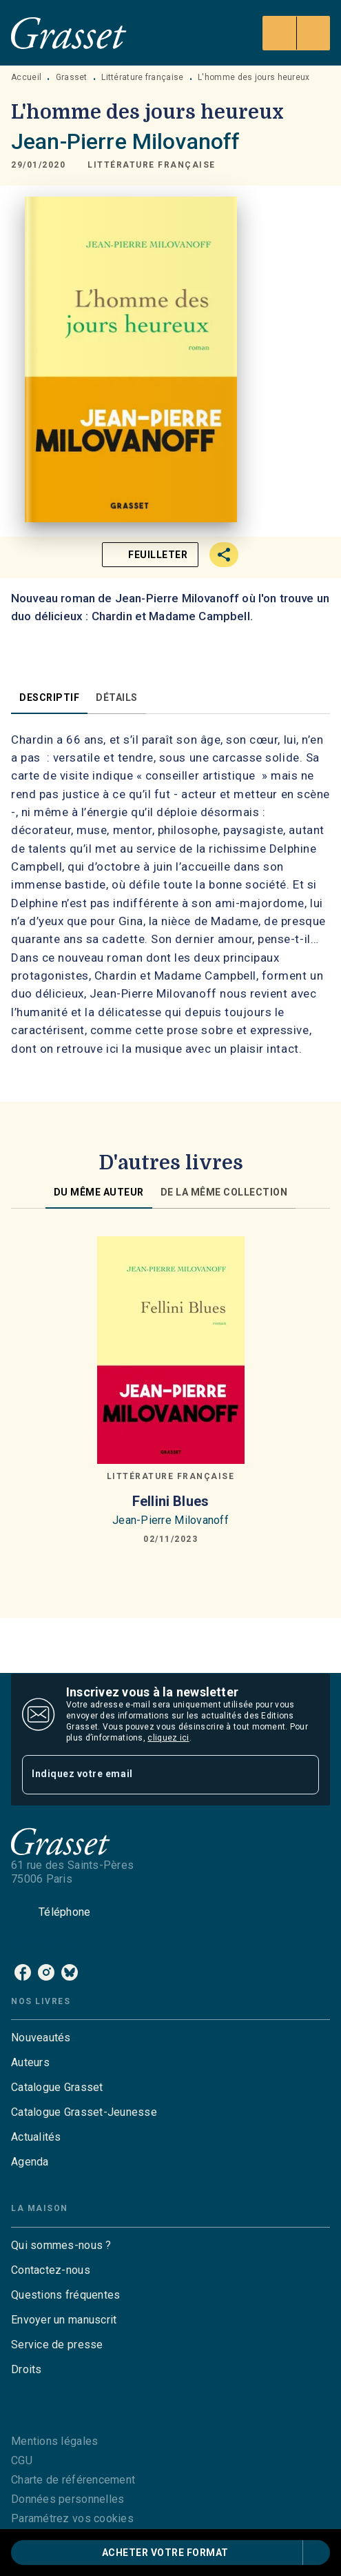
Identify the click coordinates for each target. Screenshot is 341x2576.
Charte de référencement (73, 2479)
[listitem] (22, 1972)
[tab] (49, 697)
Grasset (71, 77)
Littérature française (142, 77)
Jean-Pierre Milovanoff (125, 141)
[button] (151, 165)
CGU (21, 2460)
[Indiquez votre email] (153, 1774)
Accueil (26, 77)
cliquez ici (168, 1738)
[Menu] (296, 33)
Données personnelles (67, 2499)
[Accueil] (69, 33)
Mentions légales (54, 2441)
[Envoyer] (302, 1774)
